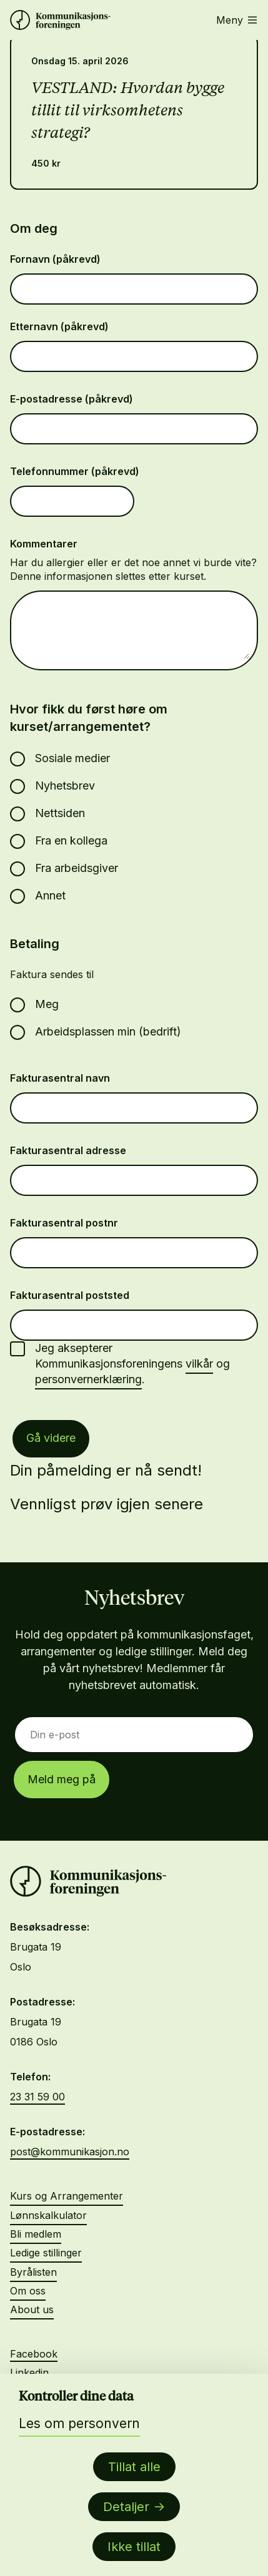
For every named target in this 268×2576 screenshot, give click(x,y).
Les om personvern (79, 2423)
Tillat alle (134, 2466)
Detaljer (126, 2506)
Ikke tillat (134, 2546)
